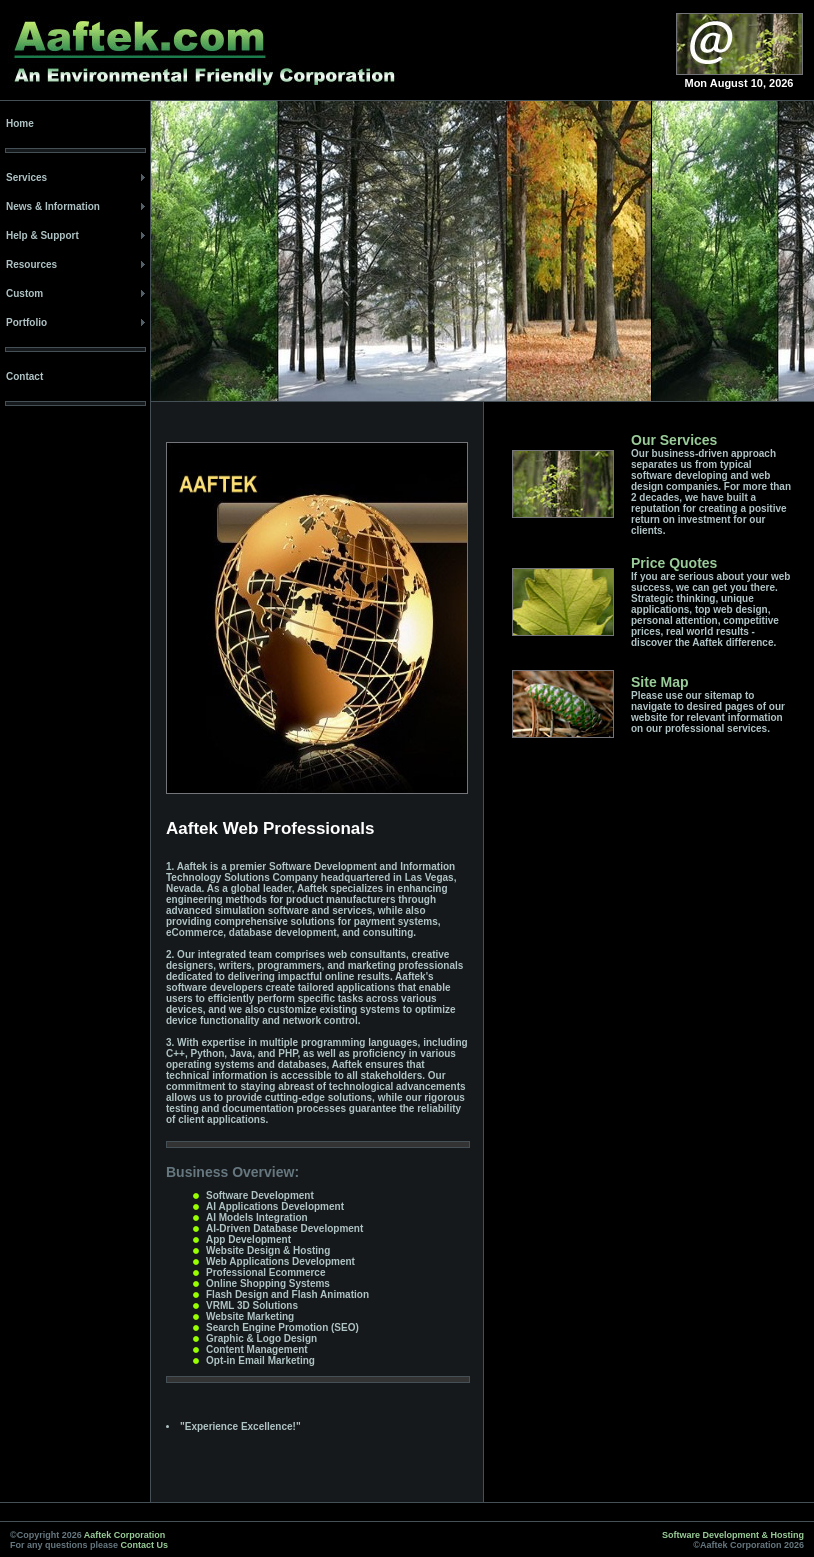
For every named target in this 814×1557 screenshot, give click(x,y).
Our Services (674, 440)
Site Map (660, 682)
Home (20, 123)
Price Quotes (674, 563)
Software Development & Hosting (733, 1535)
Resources (31, 264)
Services (26, 177)
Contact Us (145, 1545)
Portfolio (26, 322)
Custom (24, 293)
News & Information (53, 206)
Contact (24, 376)
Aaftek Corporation (125, 1535)
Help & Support (42, 235)
